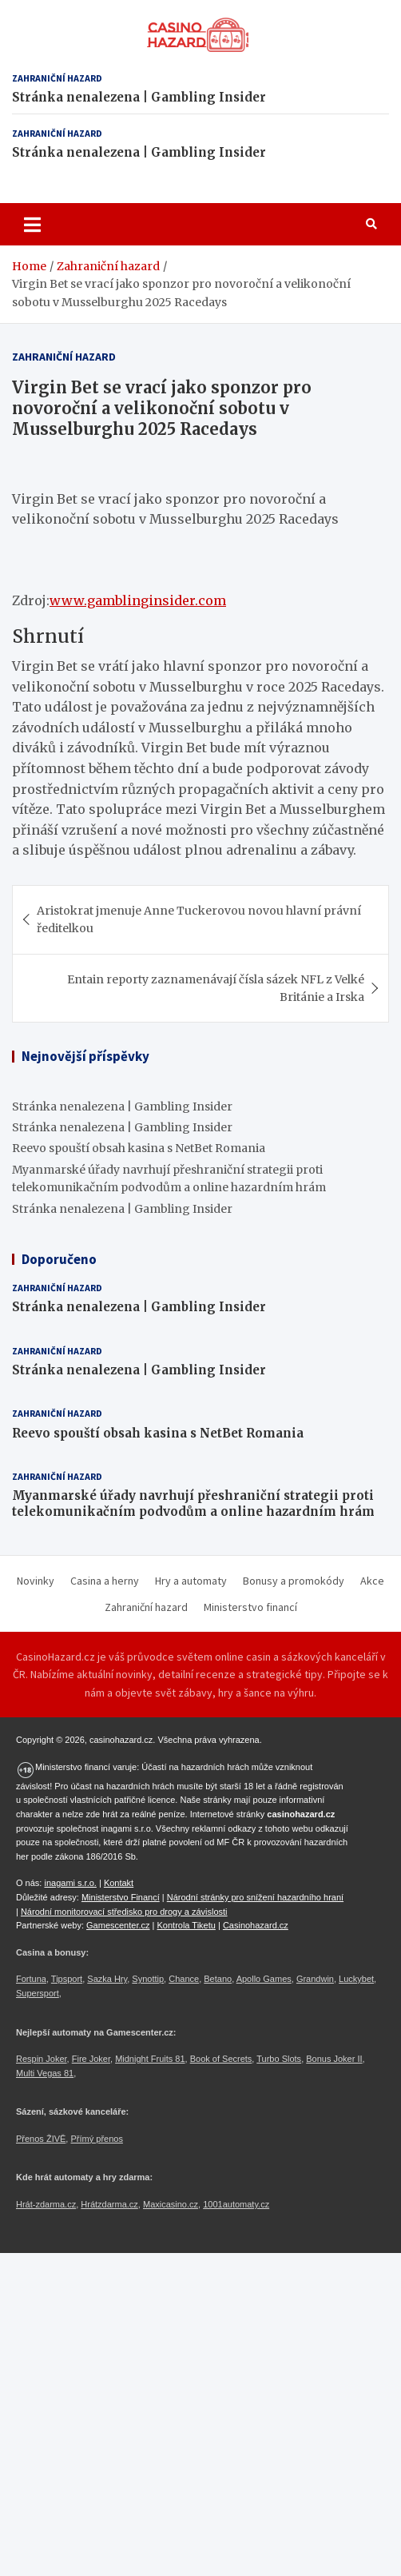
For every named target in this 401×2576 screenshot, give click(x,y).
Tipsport (66, 1979)
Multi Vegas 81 (44, 2073)
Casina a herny (104, 1580)
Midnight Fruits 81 (150, 2059)
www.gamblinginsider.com (138, 600)
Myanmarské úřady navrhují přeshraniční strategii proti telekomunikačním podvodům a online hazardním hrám (193, 1503)
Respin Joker (41, 2059)
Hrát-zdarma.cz (46, 2204)
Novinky (35, 1580)
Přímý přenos (96, 2138)
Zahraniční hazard (57, 78)
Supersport (37, 1993)
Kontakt (118, 1883)
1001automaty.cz (236, 2204)
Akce (372, 1580)
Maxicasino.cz (170, 2204)
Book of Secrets (221, 2059)
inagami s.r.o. (70, 1883)
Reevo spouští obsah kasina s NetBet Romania (138, 1148)
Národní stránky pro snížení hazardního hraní (255, 1897)
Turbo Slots (278, 2059)
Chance (184, 1979)
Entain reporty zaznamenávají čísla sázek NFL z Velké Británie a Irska (215, 988)
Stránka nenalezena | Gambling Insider (139, 97)
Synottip (148, 1979)
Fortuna (31, 1979)
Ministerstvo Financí (120, 1897)
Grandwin (315, 1979)
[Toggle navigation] (32, 224)
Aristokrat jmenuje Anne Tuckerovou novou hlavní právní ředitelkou (199, 919)
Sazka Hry (107, 1979)
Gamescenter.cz (117, 1925)
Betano (218, 1979)
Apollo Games (264, 1979)
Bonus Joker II (334, 2059)
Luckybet (356, 1979)
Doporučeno (59, 1259)
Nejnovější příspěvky (85, 1056)
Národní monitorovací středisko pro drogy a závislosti (124, 1911)
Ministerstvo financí (250, 1607)
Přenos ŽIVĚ (41, 2138)
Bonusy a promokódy (293, 1580)
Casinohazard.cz (255, 1925)
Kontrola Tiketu (186, 1925)
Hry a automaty (191, 1580)
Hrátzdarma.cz (109, 2204)
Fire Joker (91, 2059)
